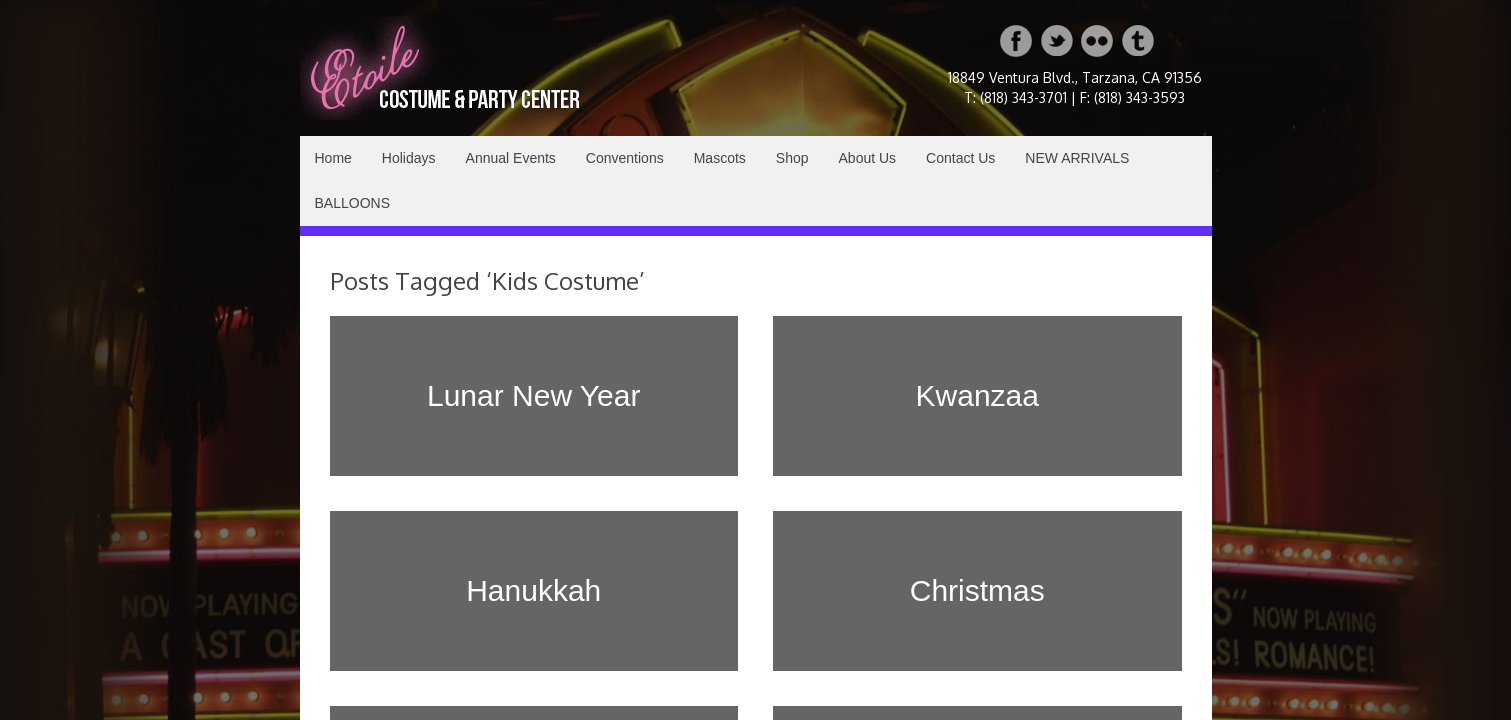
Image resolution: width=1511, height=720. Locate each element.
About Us (868, 158)
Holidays (409, 158)
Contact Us (960, 158)
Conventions (625, 158)
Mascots (720, 158)
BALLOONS (352, 203)
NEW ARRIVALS (1077, 158)
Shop (792, 158)
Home (333, 158)
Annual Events (511, 158)
